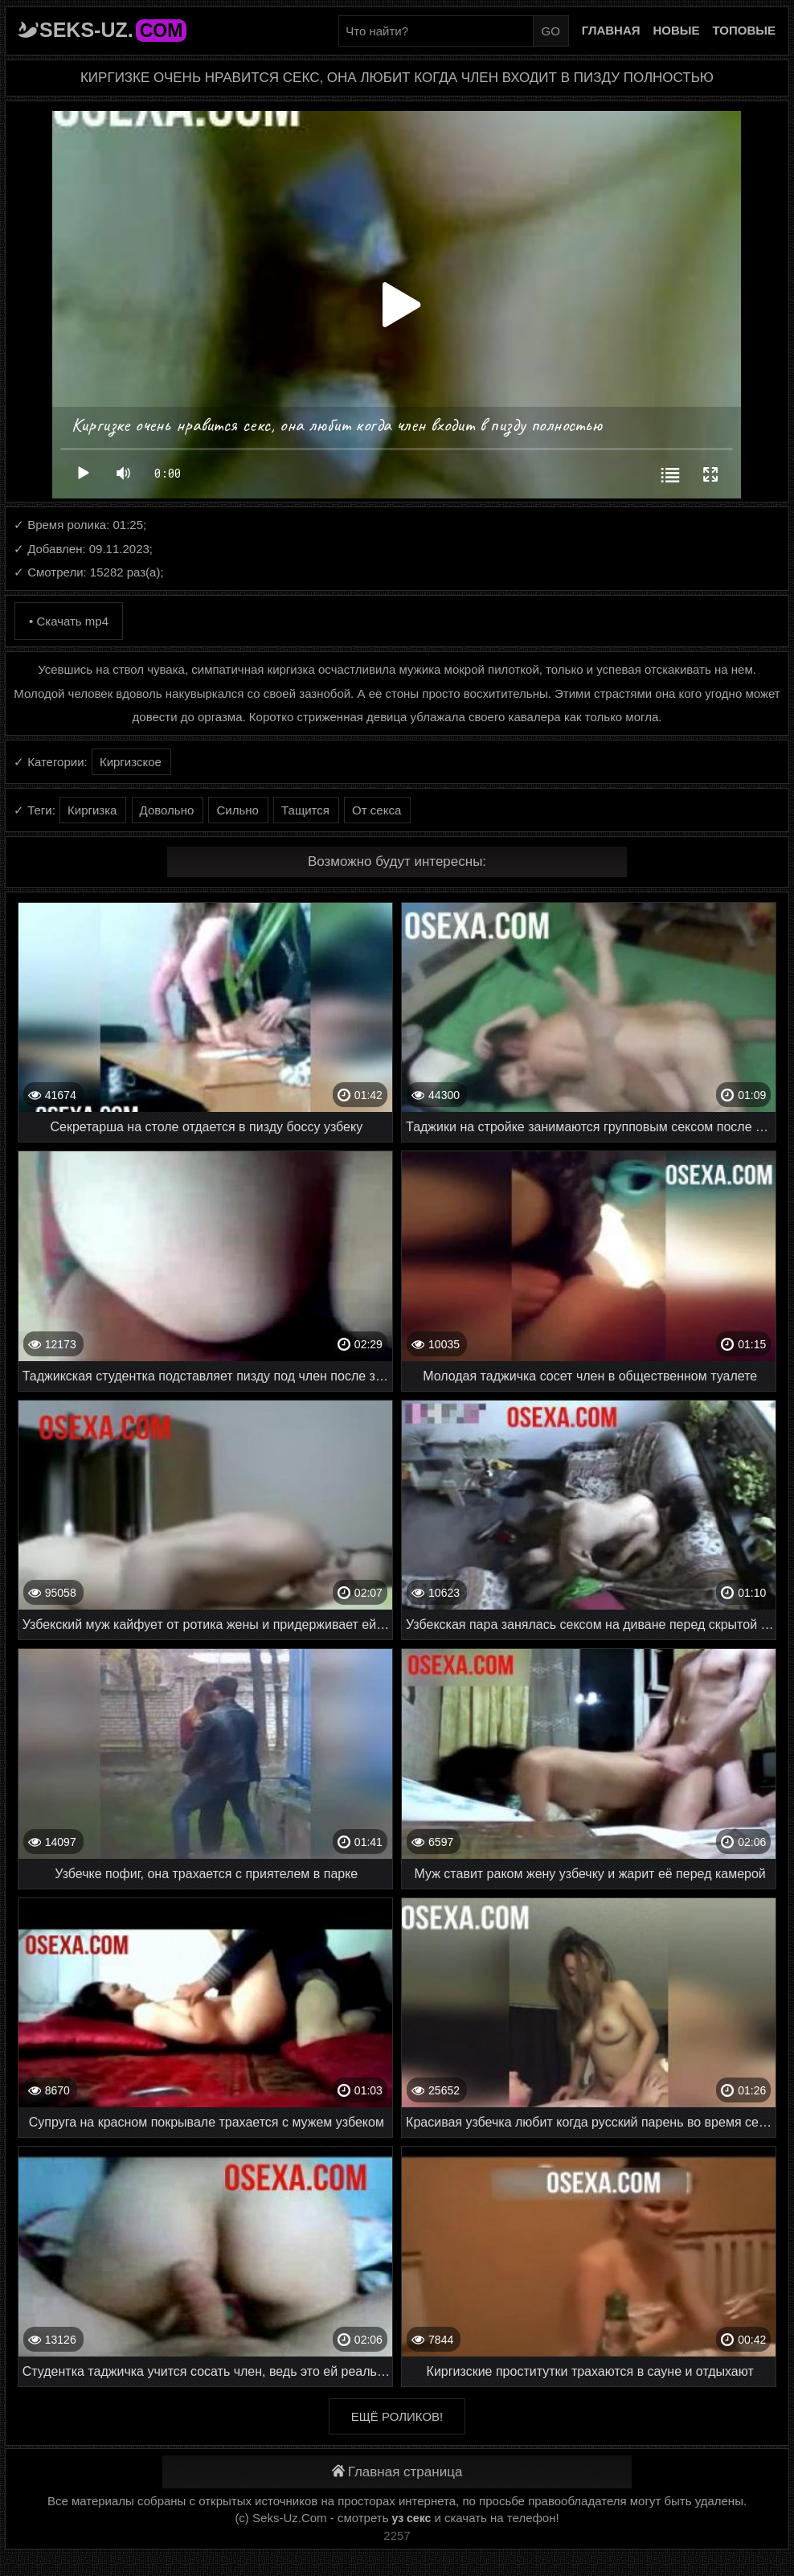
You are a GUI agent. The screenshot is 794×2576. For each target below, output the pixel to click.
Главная (611, 30)
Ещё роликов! (397, 2416)
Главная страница (397, 2472)
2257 (396, 2535)
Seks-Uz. (112, 29)
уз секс (412, 2518)
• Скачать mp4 (68, 621)
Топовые (744, 30)
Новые (676, 30)
